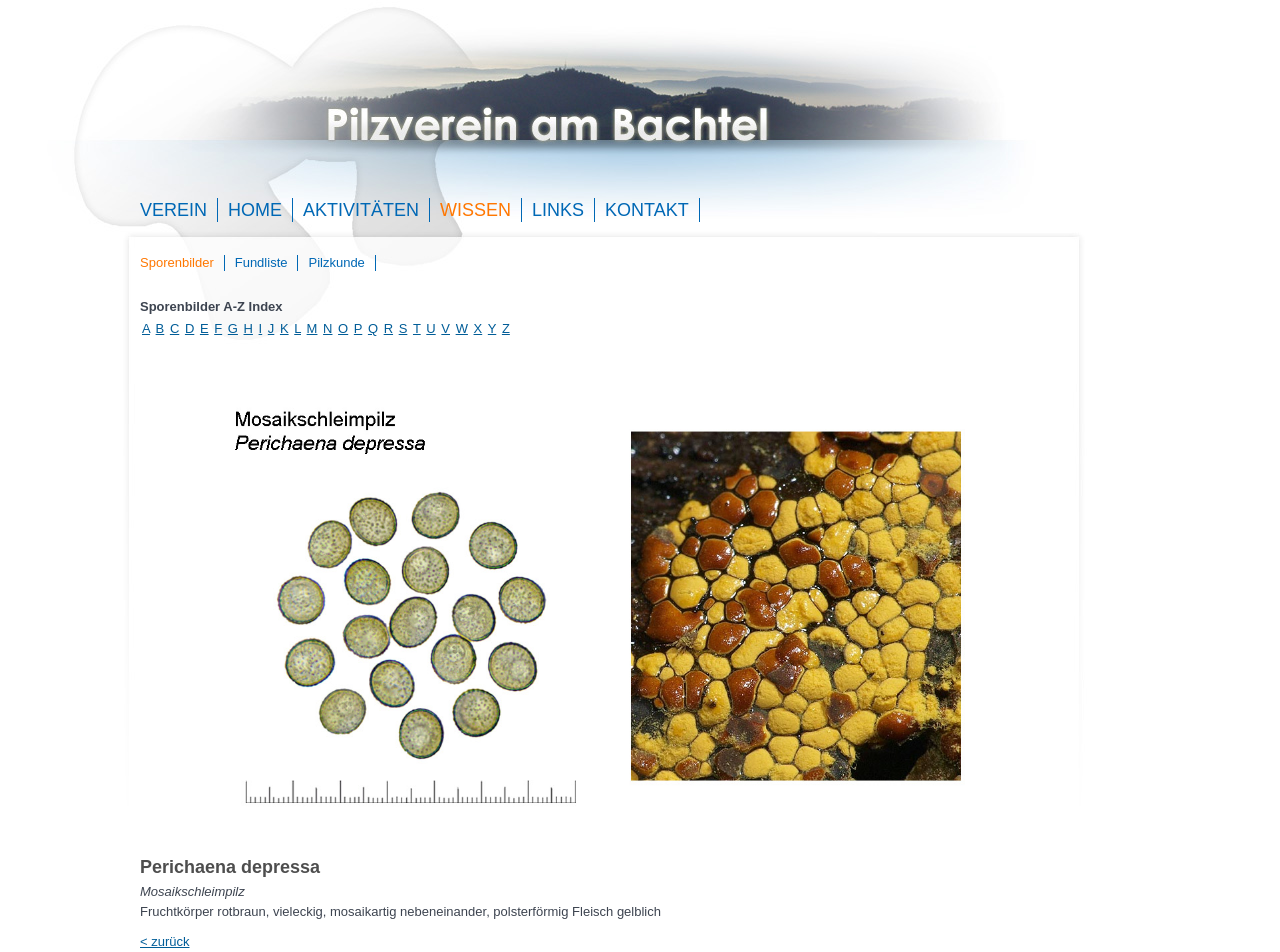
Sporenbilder (177, 262)
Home (255, 210)
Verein (173, 210)
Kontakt (647, 210)
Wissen (475, 210)
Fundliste (261, 262)
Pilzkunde (336, 262)
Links (558, 210)
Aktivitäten (361, 210)
